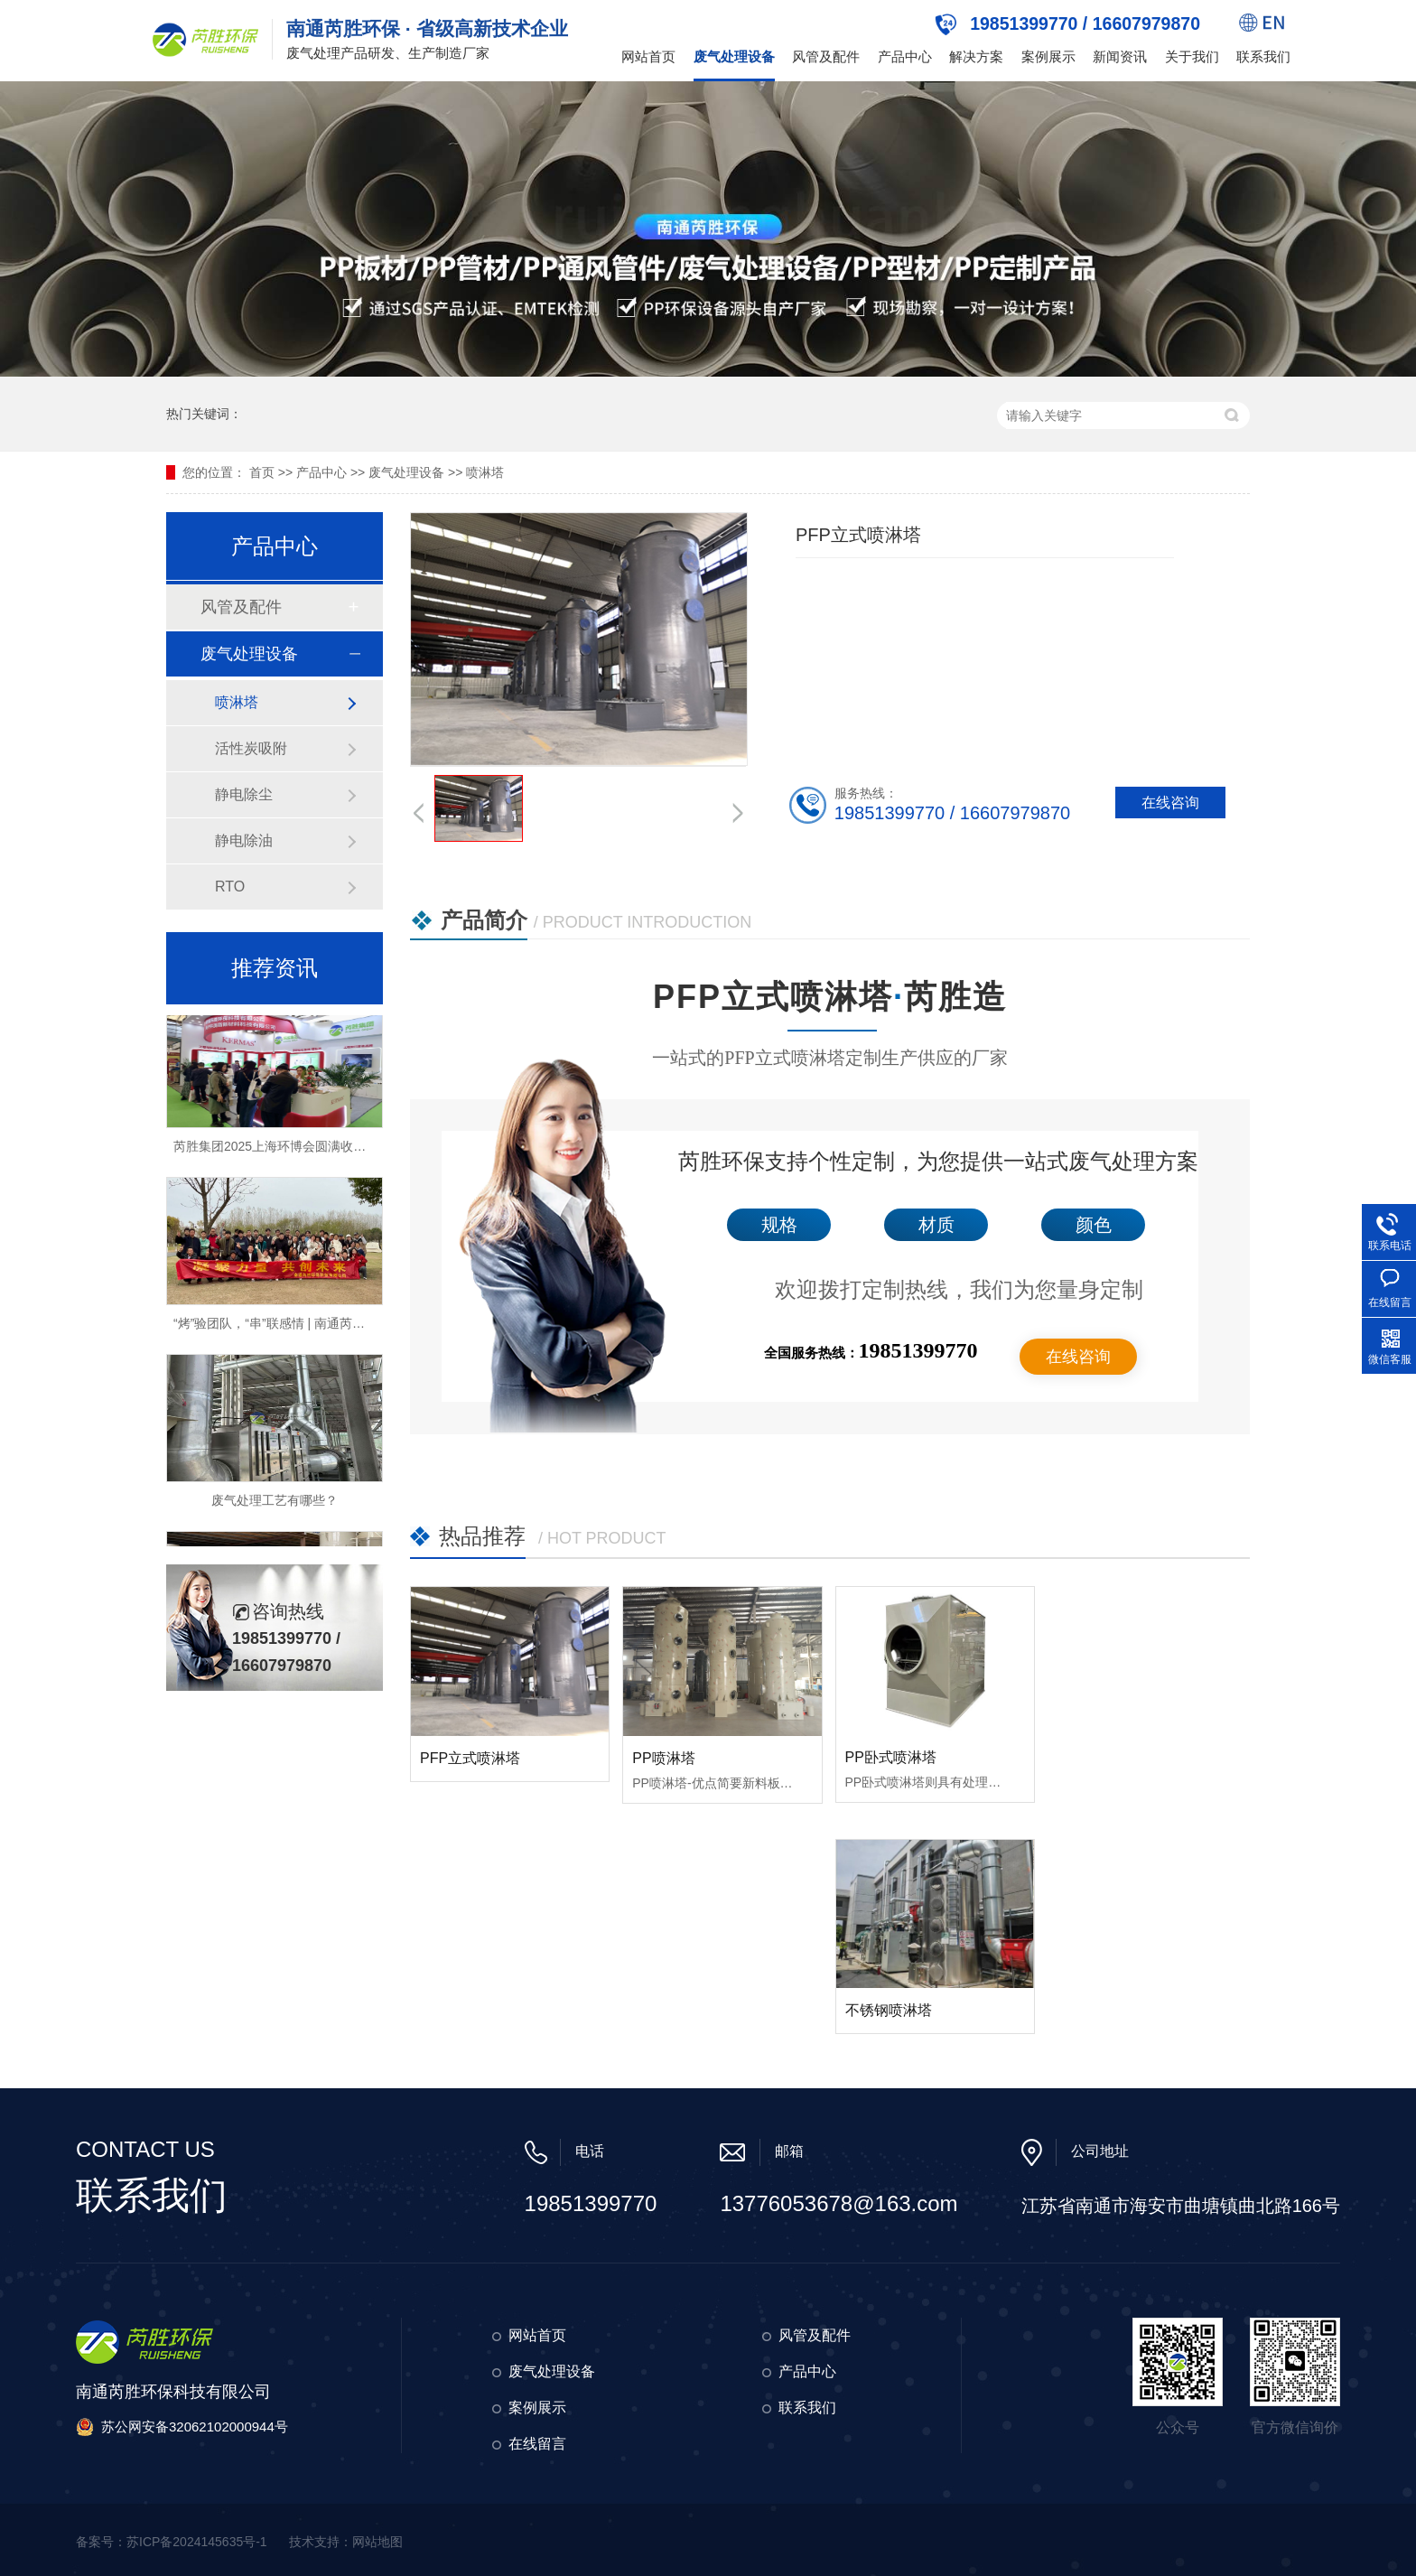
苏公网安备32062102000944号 (194, 2426)
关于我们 (1192, 56)
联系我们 (1263, 56)
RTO (230, 886)
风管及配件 (826, 56)
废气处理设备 (734, 56)
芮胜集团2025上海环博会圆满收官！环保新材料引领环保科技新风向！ (370, 1149)
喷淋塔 (485, 472)
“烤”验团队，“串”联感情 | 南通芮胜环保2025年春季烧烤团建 (340, 1326)
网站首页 (648, 56)
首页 (262, 472)
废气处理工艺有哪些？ (274, 1503)
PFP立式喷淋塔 (470, 1758)
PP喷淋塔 (663, 1758)
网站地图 (377, 2541)
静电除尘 (244, 794)
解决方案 (976, 56)
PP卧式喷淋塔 (890, 1757)
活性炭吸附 (251, 748)
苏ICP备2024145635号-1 (196, 2541)
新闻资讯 (1120, 56)
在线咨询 (1078, 1357)
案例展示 (1048, 56)
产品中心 (905, 56)
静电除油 (244, 840)
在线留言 (537, 2443)
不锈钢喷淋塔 (888, 2010)
